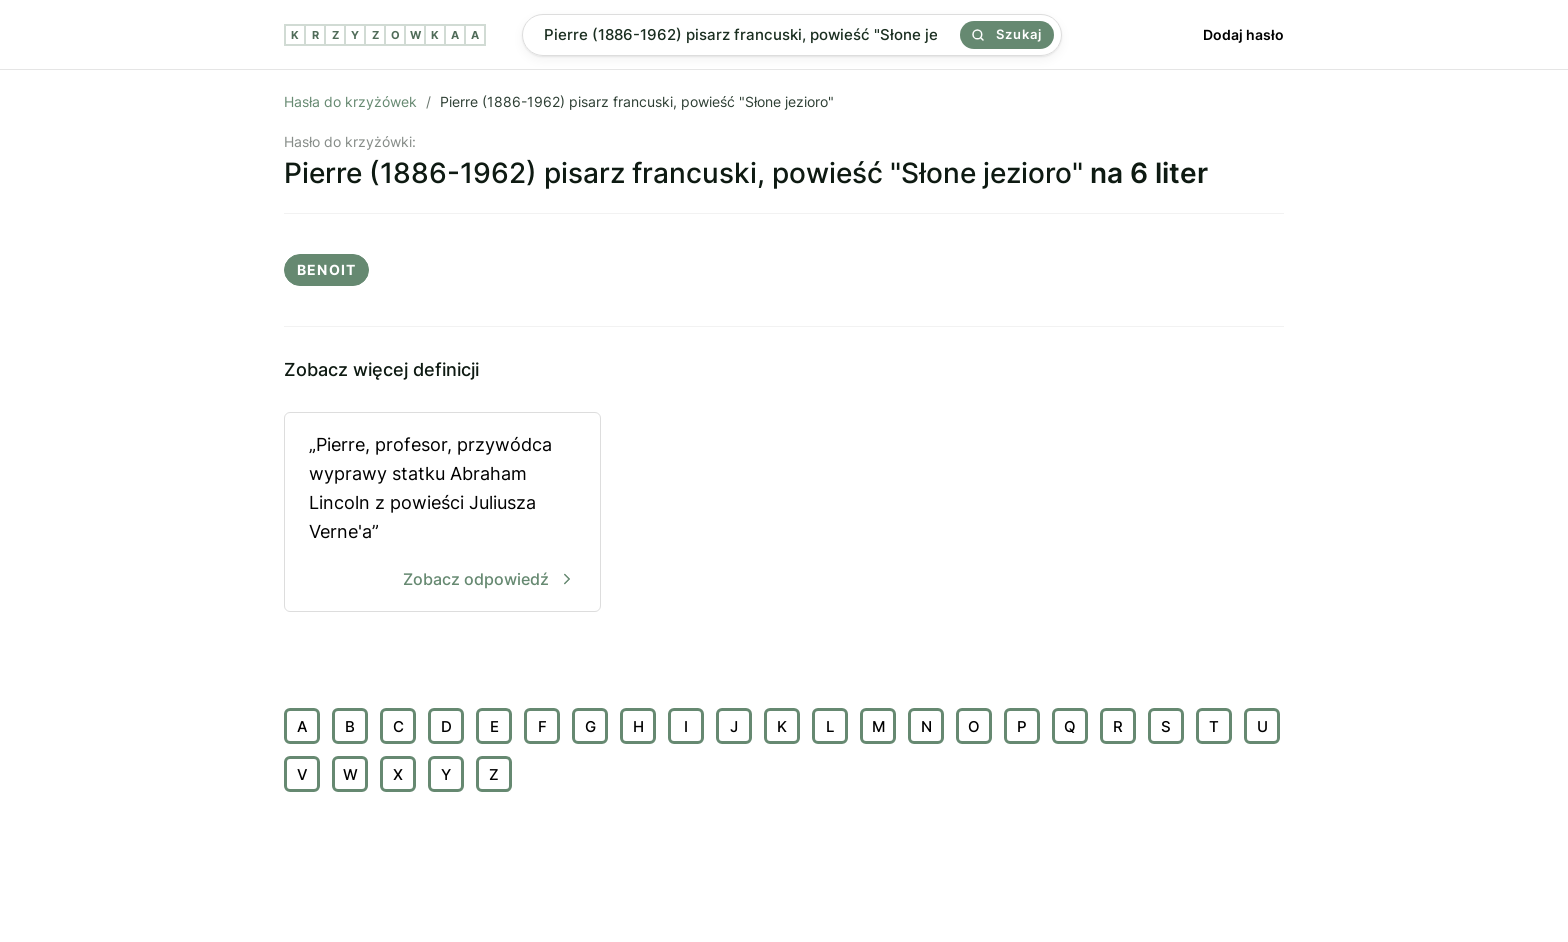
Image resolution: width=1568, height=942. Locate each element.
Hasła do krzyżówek (350, 101)
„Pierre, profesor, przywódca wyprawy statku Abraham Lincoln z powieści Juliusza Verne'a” (442, 513)
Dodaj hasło (1243, 34)
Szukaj (1007, 34)
